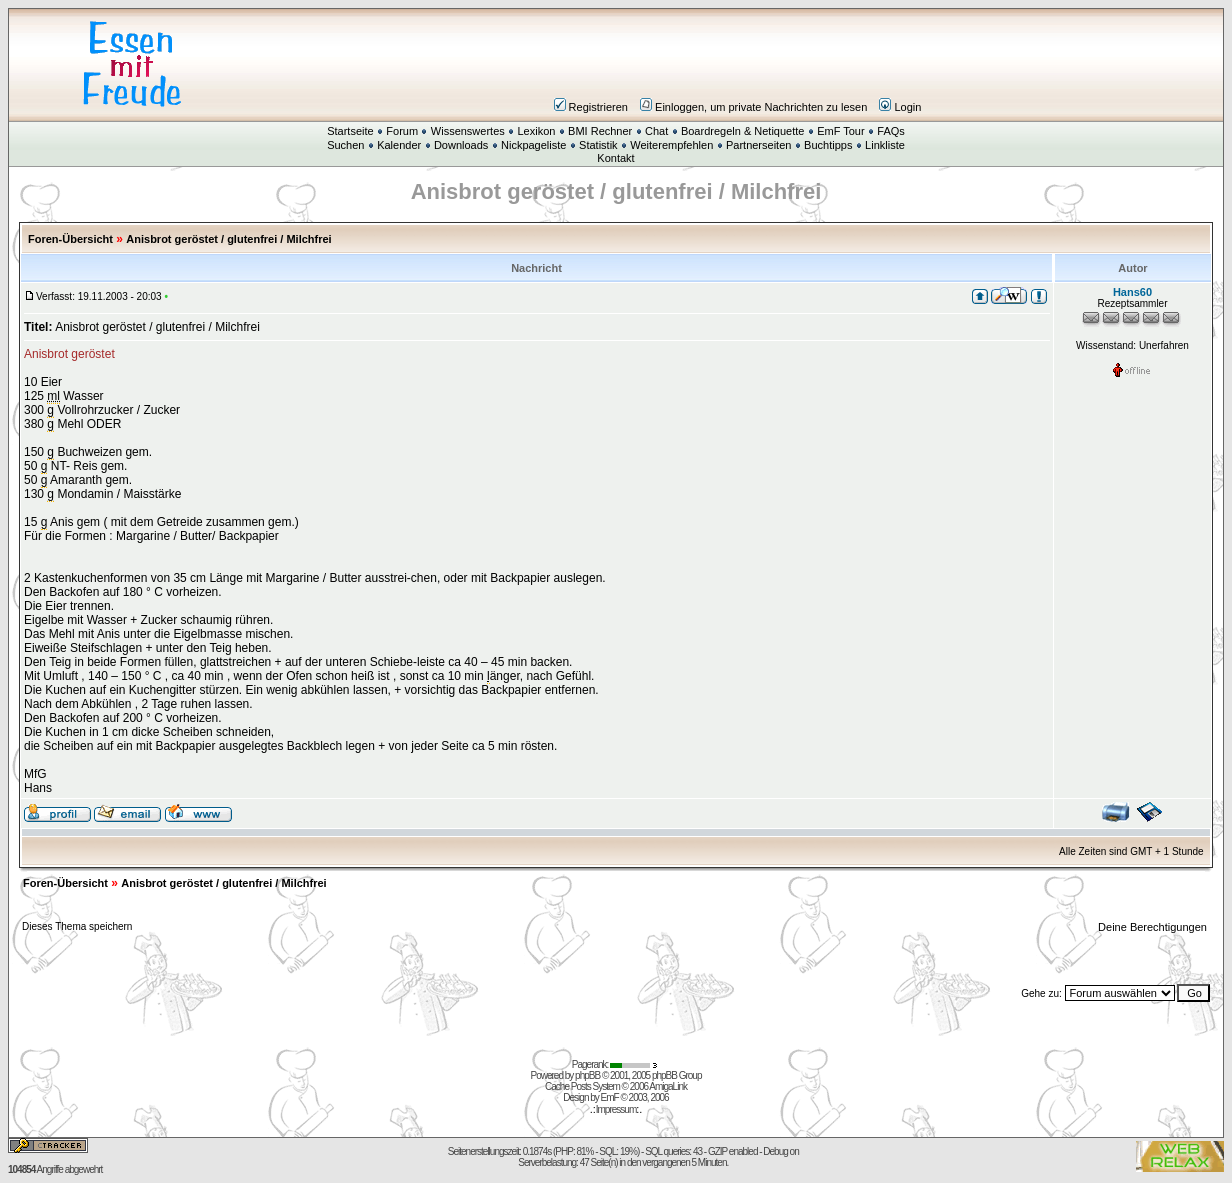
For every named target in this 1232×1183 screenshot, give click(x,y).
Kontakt (615, 158)
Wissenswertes (468, 131)
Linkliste (885, 145)
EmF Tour (840, 131)
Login (900, 107)
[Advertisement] (736, 64)
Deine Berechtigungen (1154, 927)
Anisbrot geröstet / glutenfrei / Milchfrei (228, 239)
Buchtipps (828, 145)
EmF (610, 1097)
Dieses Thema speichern (77, 926)
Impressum (616, 1109)
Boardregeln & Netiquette (743, 131)
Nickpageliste (533, 145)
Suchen (345, 145)
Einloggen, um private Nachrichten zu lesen (753, 107)
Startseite (350, 131)
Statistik (598, 145)
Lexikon (536, 131)
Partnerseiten (758, 145)
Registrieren (591, 107)
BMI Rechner (600, 131)
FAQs (891, 131)
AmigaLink (668, 1086)
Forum (402, 131)
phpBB (587, 1075)
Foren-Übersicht (70, 239)
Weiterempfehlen (671, 145)
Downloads (461, 145)
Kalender (399, 145)
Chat (656, 131)
